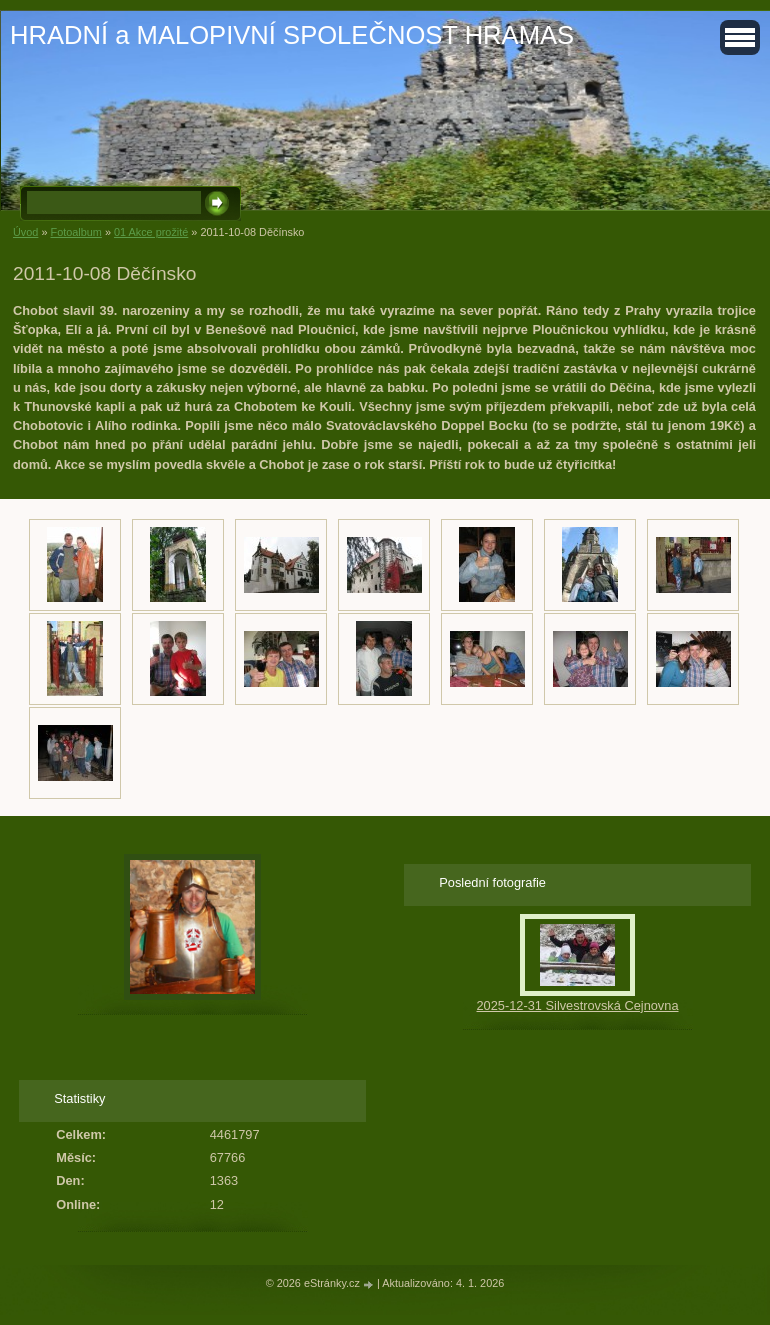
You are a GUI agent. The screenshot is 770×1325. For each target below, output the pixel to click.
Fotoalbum (75, 232)
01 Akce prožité (151, 232)
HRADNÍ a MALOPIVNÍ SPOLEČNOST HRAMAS (292, 35)
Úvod (25, 232)
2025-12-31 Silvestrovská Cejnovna (577, 1005)
